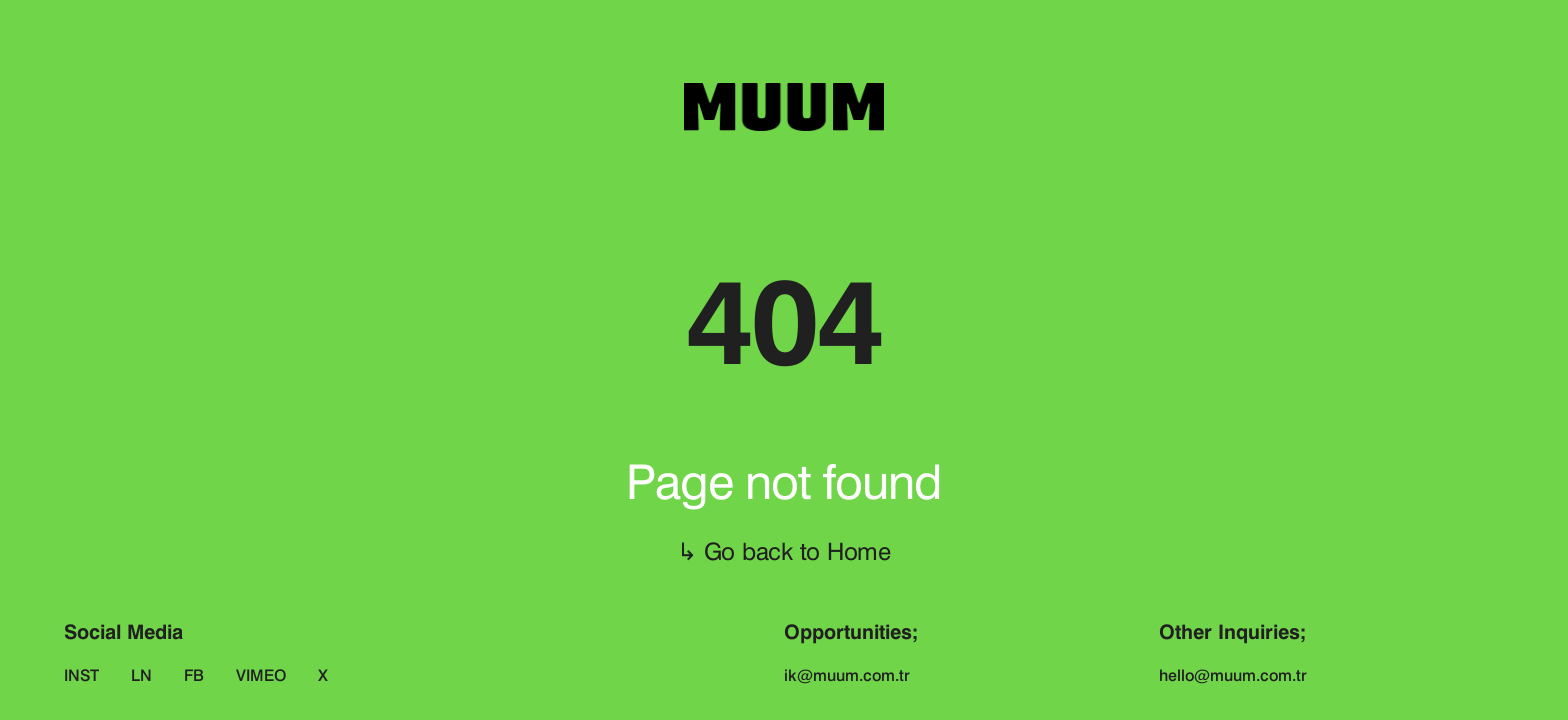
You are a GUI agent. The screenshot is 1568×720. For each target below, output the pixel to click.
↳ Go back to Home (784, 551)
